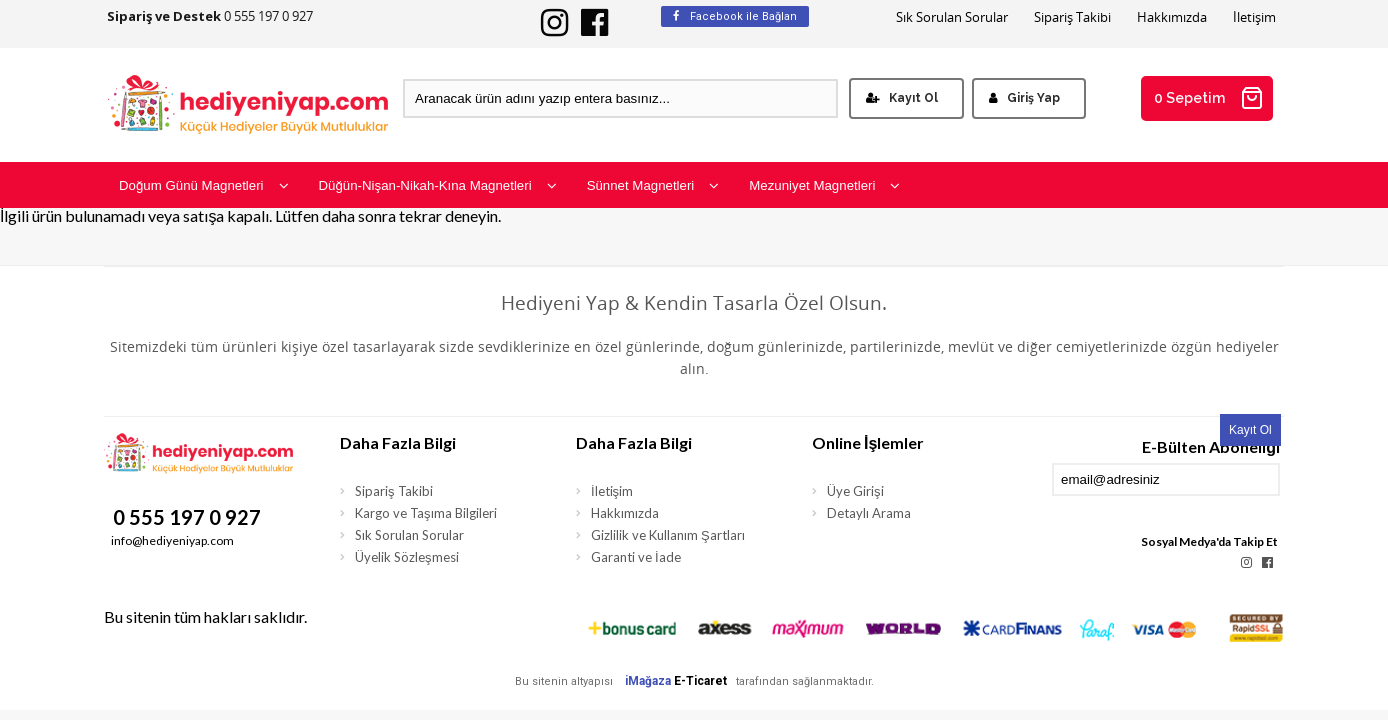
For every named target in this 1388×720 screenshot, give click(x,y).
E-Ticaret (700, 681)
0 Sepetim (1209, 98)
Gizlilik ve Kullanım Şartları (668, 535)
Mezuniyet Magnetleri (824, 185)
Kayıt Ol (902, 98)
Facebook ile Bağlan (735, 16)
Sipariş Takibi (1072, 17)
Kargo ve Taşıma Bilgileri (426, 513)
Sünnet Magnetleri (653, 185)
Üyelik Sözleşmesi (407, 557)
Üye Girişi (855, 491)
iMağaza (648, 681)
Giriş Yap (1024, 98)
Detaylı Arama (869, 513)
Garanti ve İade (636, 557)
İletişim (1254, 17)
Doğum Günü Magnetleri (204, 185)
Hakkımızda (1172, 17)
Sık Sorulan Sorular (952, 17)
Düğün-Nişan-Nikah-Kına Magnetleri (438, 185)
